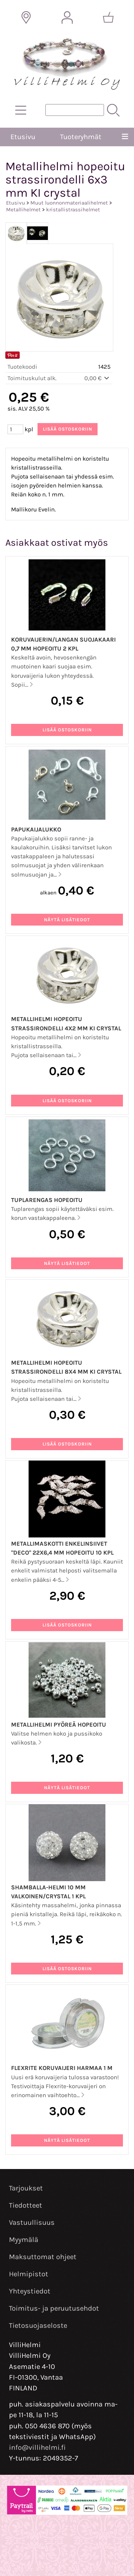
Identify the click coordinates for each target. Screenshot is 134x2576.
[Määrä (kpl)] (15, 429)
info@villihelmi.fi (37, 2447)
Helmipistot (28, 2274)
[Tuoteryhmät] (20, 110)
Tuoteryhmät (80, 137)
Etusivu (22, 137)
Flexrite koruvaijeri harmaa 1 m (62, 2068)
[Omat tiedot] (67, 17)
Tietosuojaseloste (38, 2325)
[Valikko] (125, 137)
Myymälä (23, 2240)
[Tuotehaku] (74, 110)
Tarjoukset (26, 2188)
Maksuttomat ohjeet (42, 2257)
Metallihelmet (23, 209)
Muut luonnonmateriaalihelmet (69, 203)
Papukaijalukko (36, 829)
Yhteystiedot (29, 2291)
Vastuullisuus (32, 2222)
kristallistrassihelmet (73, 209)
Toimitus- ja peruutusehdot (54, 2308)
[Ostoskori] (108, 17)
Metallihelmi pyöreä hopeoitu (58, 1724)
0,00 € (97, 378)
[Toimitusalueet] (26, 17)
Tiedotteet (25, 2205)
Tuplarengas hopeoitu (47, 1200)
